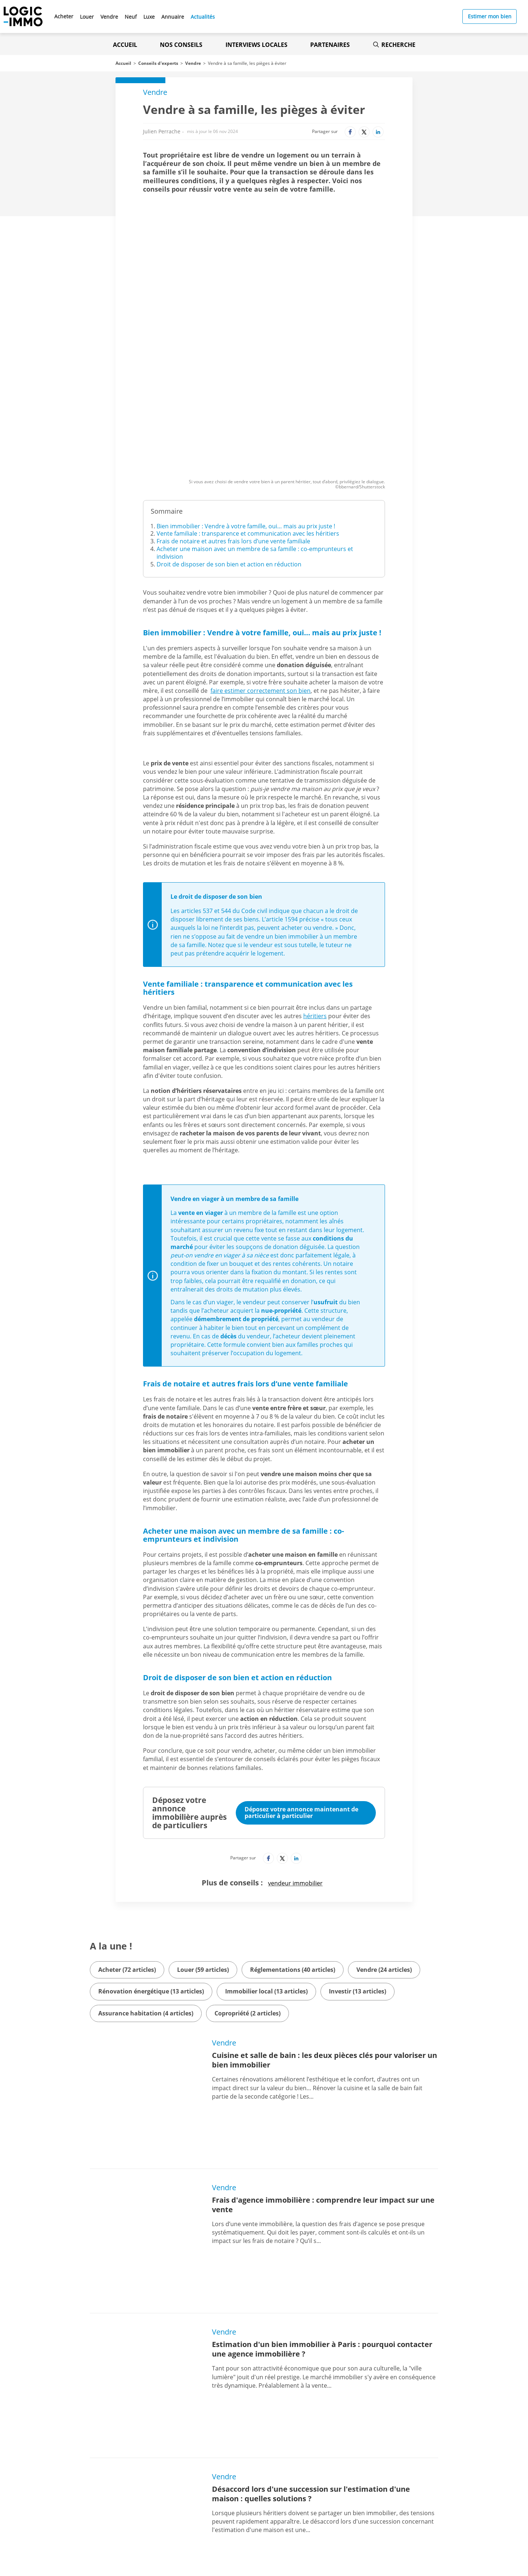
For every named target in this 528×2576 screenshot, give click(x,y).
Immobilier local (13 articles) (266, 1873)
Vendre (193, 63)
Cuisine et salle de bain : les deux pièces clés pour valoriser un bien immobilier (324, 1941)
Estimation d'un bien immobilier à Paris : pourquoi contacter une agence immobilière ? (322, 2139)
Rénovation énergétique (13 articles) (151, 1873)
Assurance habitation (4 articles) (145, 1895)
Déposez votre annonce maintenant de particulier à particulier (301, 1694)
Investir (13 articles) (357, 1873)
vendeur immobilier (295, 1765)
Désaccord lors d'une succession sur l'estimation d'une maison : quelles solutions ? (311, 2237)
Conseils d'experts (158, 63)
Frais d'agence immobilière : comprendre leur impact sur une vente (323, 2040)
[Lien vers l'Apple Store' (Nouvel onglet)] (179, 2499)
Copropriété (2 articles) (247, 1895)
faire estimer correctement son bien (260, 572)
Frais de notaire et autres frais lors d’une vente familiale (233, 423)
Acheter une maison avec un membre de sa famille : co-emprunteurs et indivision (255, 434)
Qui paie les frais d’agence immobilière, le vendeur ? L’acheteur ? (307, 2336)
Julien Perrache (161, 131)
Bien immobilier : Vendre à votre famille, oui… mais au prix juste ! (246, 408)
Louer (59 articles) (203, 1851)
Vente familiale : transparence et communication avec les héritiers (248, 415)
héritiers (315, 898)
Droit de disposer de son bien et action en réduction (229, 446)
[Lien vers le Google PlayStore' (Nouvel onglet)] (179, 2516)
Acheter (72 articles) (127, 1851)
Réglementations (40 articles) (292, 1851)
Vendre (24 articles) (384, 1851)
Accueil (125, 45)
